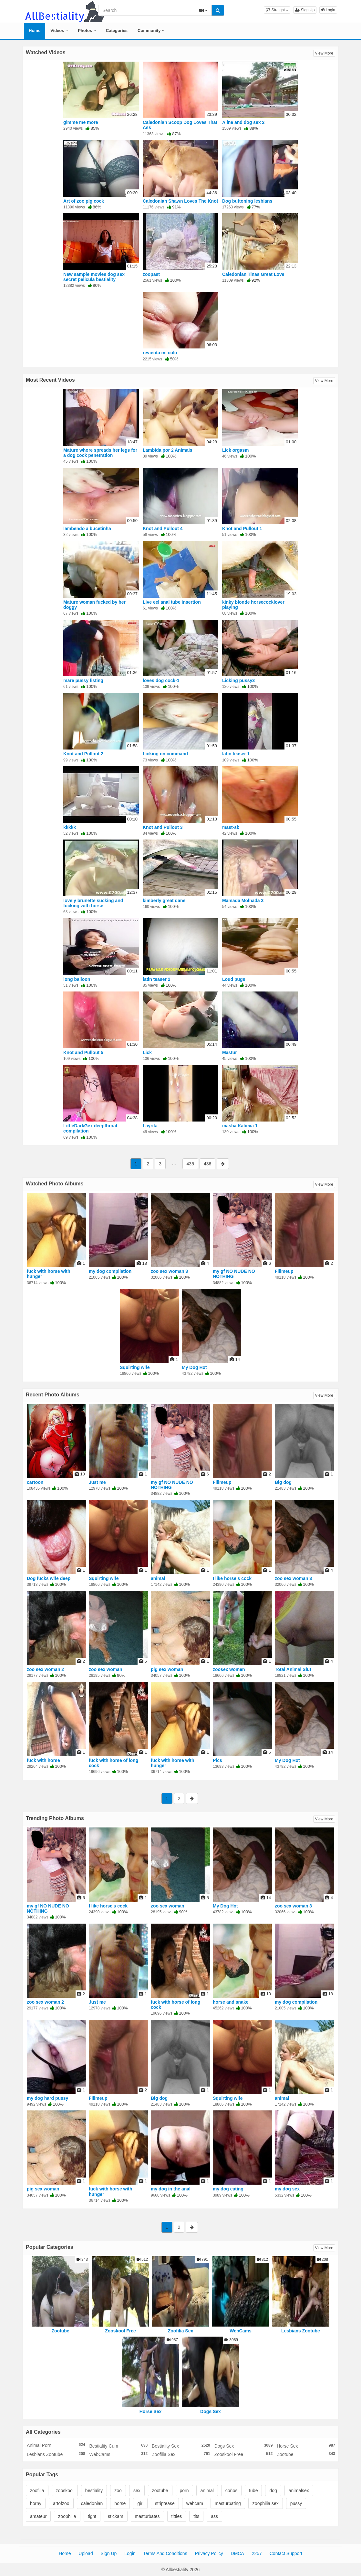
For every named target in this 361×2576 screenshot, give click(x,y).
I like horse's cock (232, 1578)
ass (214, 2516)
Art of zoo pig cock (83, 201)
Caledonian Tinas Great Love (253, 274)
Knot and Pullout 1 (242, 528)
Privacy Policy (209, 2553)
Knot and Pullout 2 (83, 753)
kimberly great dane (164, 900)
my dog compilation (110, 1271)
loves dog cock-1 (161, 680)
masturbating (228, 2503)
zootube (160, 2490)
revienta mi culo (160, 352)
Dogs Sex (210, 2411)
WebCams (240, 2330)
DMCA (237, 2553)
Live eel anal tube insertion (172, 602)
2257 (257, 2553)
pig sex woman (167, 1669)
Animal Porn (56, 2445)
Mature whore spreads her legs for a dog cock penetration (100, 453)
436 (207, 1163)
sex (136, 2490)
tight (92, 2516)
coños (231, 2490)
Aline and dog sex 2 (243, 122)
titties (176, 2516)
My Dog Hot (194, 1367)
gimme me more (80, 122)
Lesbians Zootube (300, 2330)
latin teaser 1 (236, 753)
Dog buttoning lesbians (247, 201)
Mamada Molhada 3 (242, 900)
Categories (117, 30)
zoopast (151, 274)
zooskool (65, 2490)
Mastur (229, 1052)
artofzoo (61, 2503)
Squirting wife (135, 1367)
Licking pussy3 (238, 680)
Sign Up (305, 10)
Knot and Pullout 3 (163, 827)
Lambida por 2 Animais (167, 450)
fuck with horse (43, 1760)
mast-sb (231, 827)
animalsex (299, 2490)
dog (273, 2490)
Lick (147, 1052)
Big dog (283, 1482)
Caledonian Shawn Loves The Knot (180, 201)
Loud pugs (233, 979)
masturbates (147, 2516)
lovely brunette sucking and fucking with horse (93, 903)
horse (120, 2503)
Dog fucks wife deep (48, 1578)
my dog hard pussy (47, 2098)
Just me (97, 1482)
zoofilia (37, 2490)
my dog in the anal (171, 2188)
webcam (194, 2503)
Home (34, 30)
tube (253, 2490)
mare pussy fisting (83, 680)
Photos (87, 30)
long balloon (76, 979)
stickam (115, 2516)
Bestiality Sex (181, 2446)
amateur (38, 2516)
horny (35, 2503)
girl (140, 2503)
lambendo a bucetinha (87, 528)
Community (151, 30)
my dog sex (287, 2188)
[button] (277, 10)
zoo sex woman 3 (169, 1271)
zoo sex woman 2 (45, 1669)
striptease (165, 2503)
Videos (59, 30)
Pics (217, 1760)
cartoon (35, 1482)
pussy (296, 2503)
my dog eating (228, 2188)
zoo (118, 2490)
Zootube (60, 2330)
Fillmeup (284, 1271)
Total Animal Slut (293, 1669)
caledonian (92, 2503)
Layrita (150, 1125)
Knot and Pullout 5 (83, 1052)
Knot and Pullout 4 (163, 528)
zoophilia (67, 2516)
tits (196, 2516)
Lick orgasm (235, 450)
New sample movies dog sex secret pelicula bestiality (94, 277)
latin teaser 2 (156, 979)
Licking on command (165, 753)
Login (328, 10)
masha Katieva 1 (240, 1125)
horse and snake (231, 2002)
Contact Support (286, 2553)
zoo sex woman (105, 1669)
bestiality (94, 2490)
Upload (85, 2553)
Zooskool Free (120, 2330)
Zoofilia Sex (180, 2330)
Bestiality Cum (118, 2446)
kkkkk (69, 827)
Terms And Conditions (165, 2553)
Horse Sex (150, 2411)
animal (158, 1578)
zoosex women (229, 1669)
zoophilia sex (266, 2503)
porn (184, 2490)
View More (324, 53)
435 (190, 1163)
